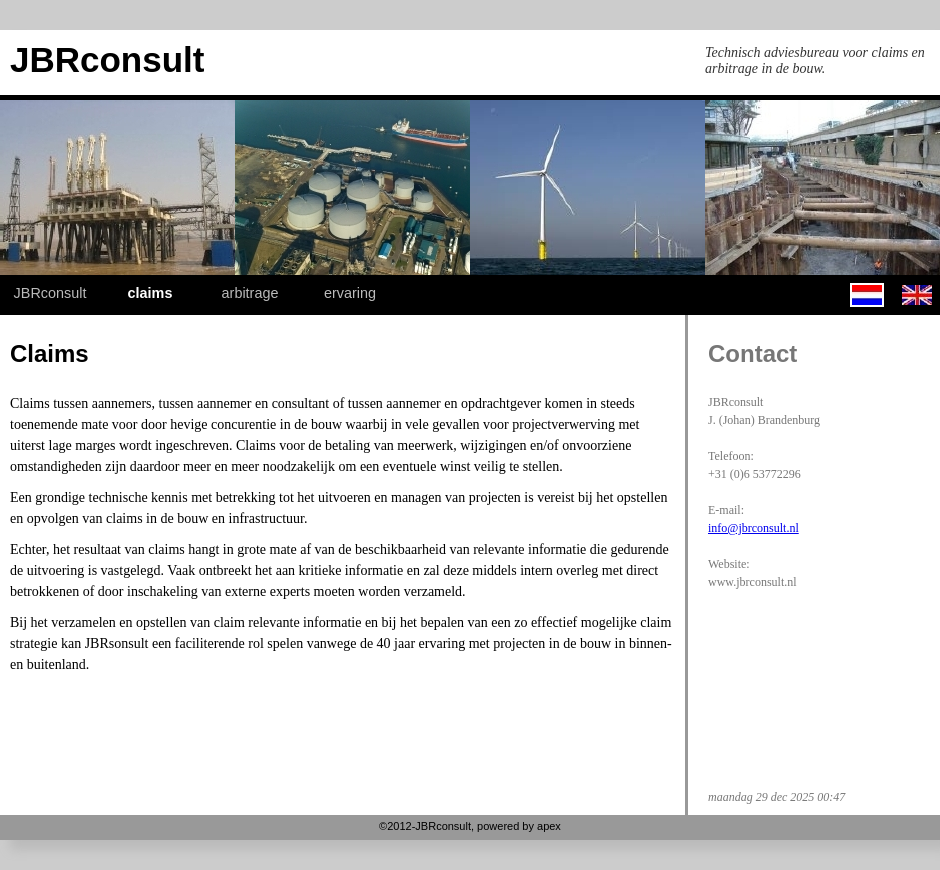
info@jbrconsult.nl (753, 528)
